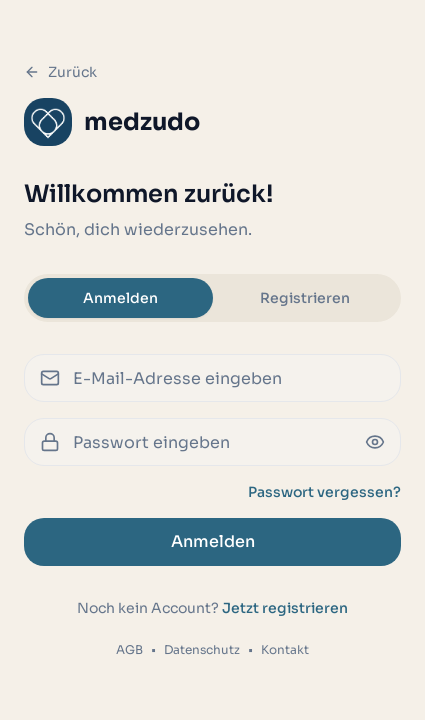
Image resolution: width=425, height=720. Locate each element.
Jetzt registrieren (285, 608)
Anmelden (213, 541)
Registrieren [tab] (305, 298)
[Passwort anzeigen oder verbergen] (375, 442)
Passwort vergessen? (324, 492)
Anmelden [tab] (120, 298)
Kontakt (285, 649)
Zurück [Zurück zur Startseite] (60, 72)
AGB (129, 649)
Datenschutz (202, 649)
